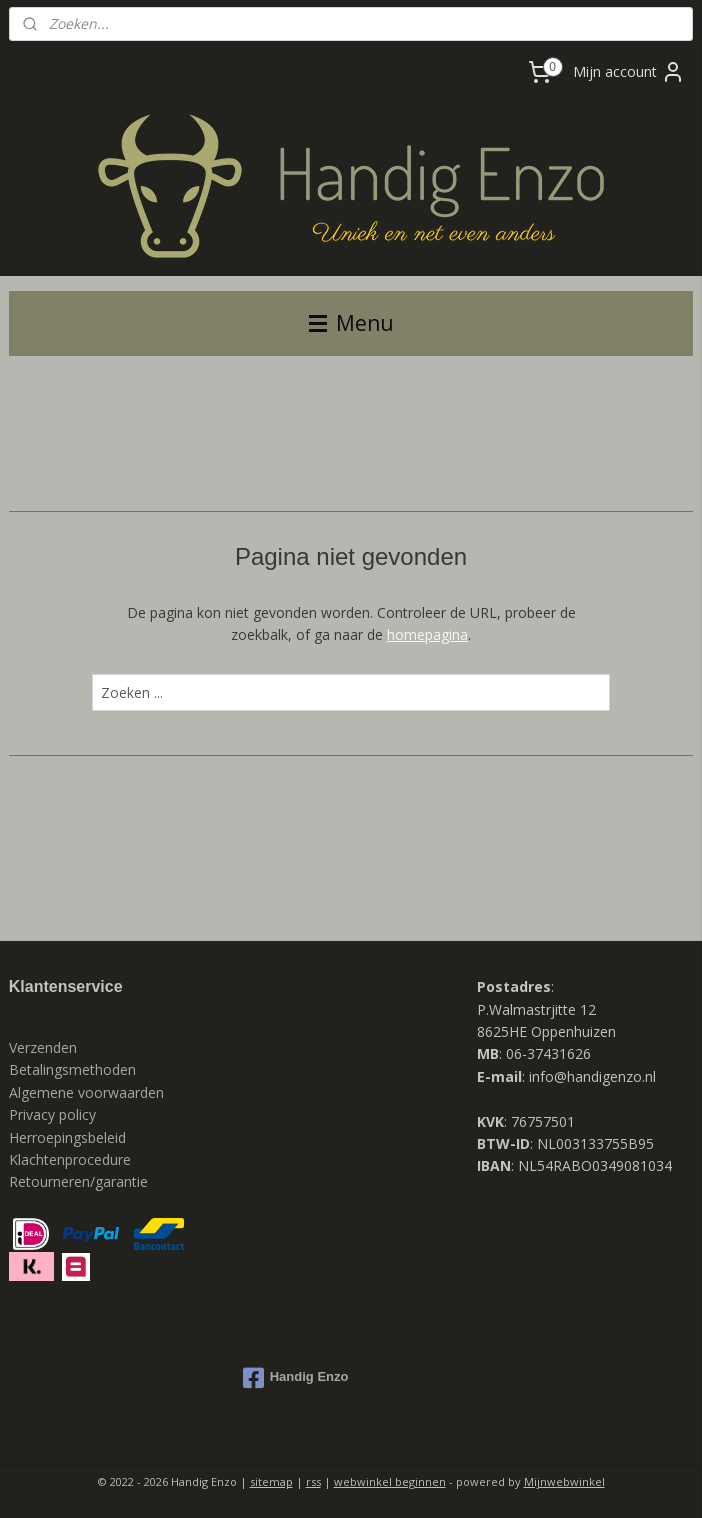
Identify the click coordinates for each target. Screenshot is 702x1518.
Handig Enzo (296, 1378)
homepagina (427, 634)
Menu (351, 323)
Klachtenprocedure (70, 1159)
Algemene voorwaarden (86, 1092)
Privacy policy (54, 1114)
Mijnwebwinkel (564, 1481)
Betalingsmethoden (72, 1069)
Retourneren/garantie (78, 1181)
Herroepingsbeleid (67, 1137)
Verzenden (43, 1047)
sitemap (271, 1481)
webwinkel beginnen (390, 1481)
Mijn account (629, 72)
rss (313, 1481)
